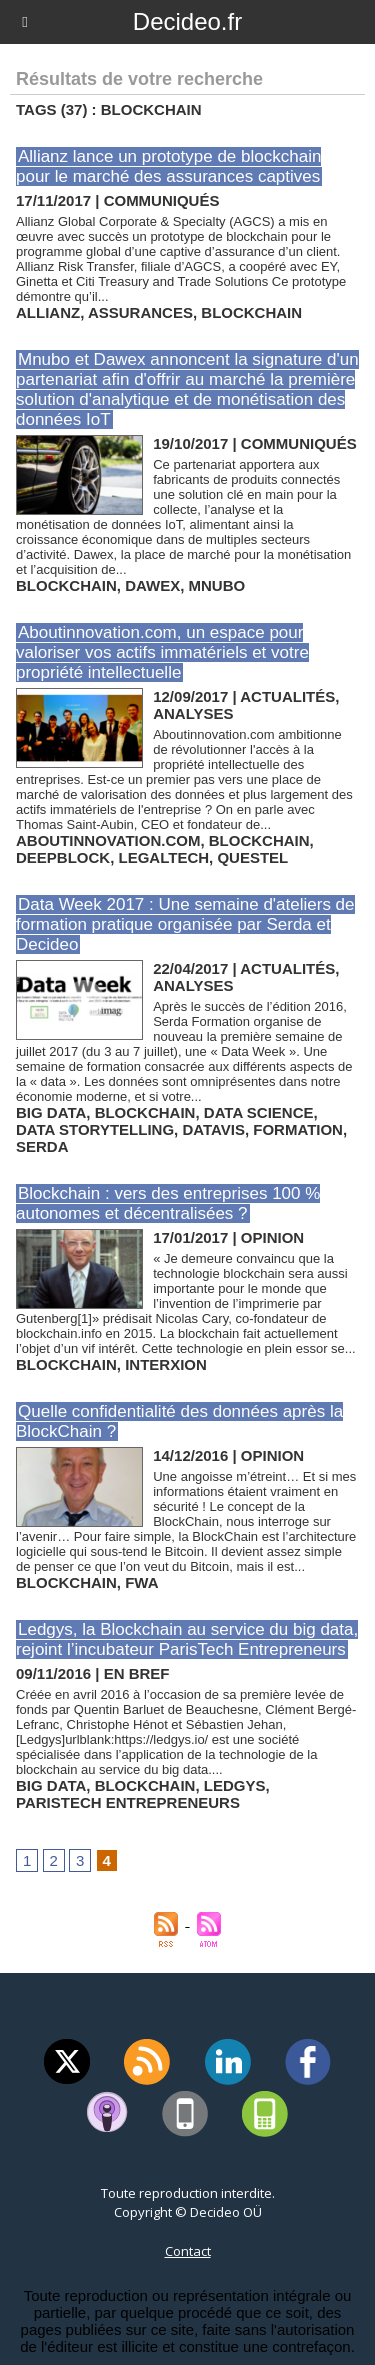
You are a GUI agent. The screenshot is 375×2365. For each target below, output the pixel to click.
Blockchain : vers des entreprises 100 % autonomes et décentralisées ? (168, 1203)
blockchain (251, 312)
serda (42, 1146)
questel (252, 857)
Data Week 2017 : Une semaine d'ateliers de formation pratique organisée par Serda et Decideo (185, 924)
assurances (140, 312)
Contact (188, 2251)
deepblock (63, 857)
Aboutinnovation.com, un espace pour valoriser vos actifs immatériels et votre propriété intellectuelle (162, 652)
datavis (213, 1129)
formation (298, 1129)
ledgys (235, 1785)
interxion (166, 1364)
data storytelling (95, 1129)
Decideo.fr (187, 21)
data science (259, 1112)
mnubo (217, 585)
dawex (152, 585)
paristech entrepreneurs (128, 1802)
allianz (48, 312)
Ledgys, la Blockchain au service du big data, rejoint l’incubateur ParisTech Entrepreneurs (187, 1639)
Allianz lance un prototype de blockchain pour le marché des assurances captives (168, 166)
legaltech (164, 857)
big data (51, 1112)
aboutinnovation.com (108, 840)
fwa (141, 1582)
